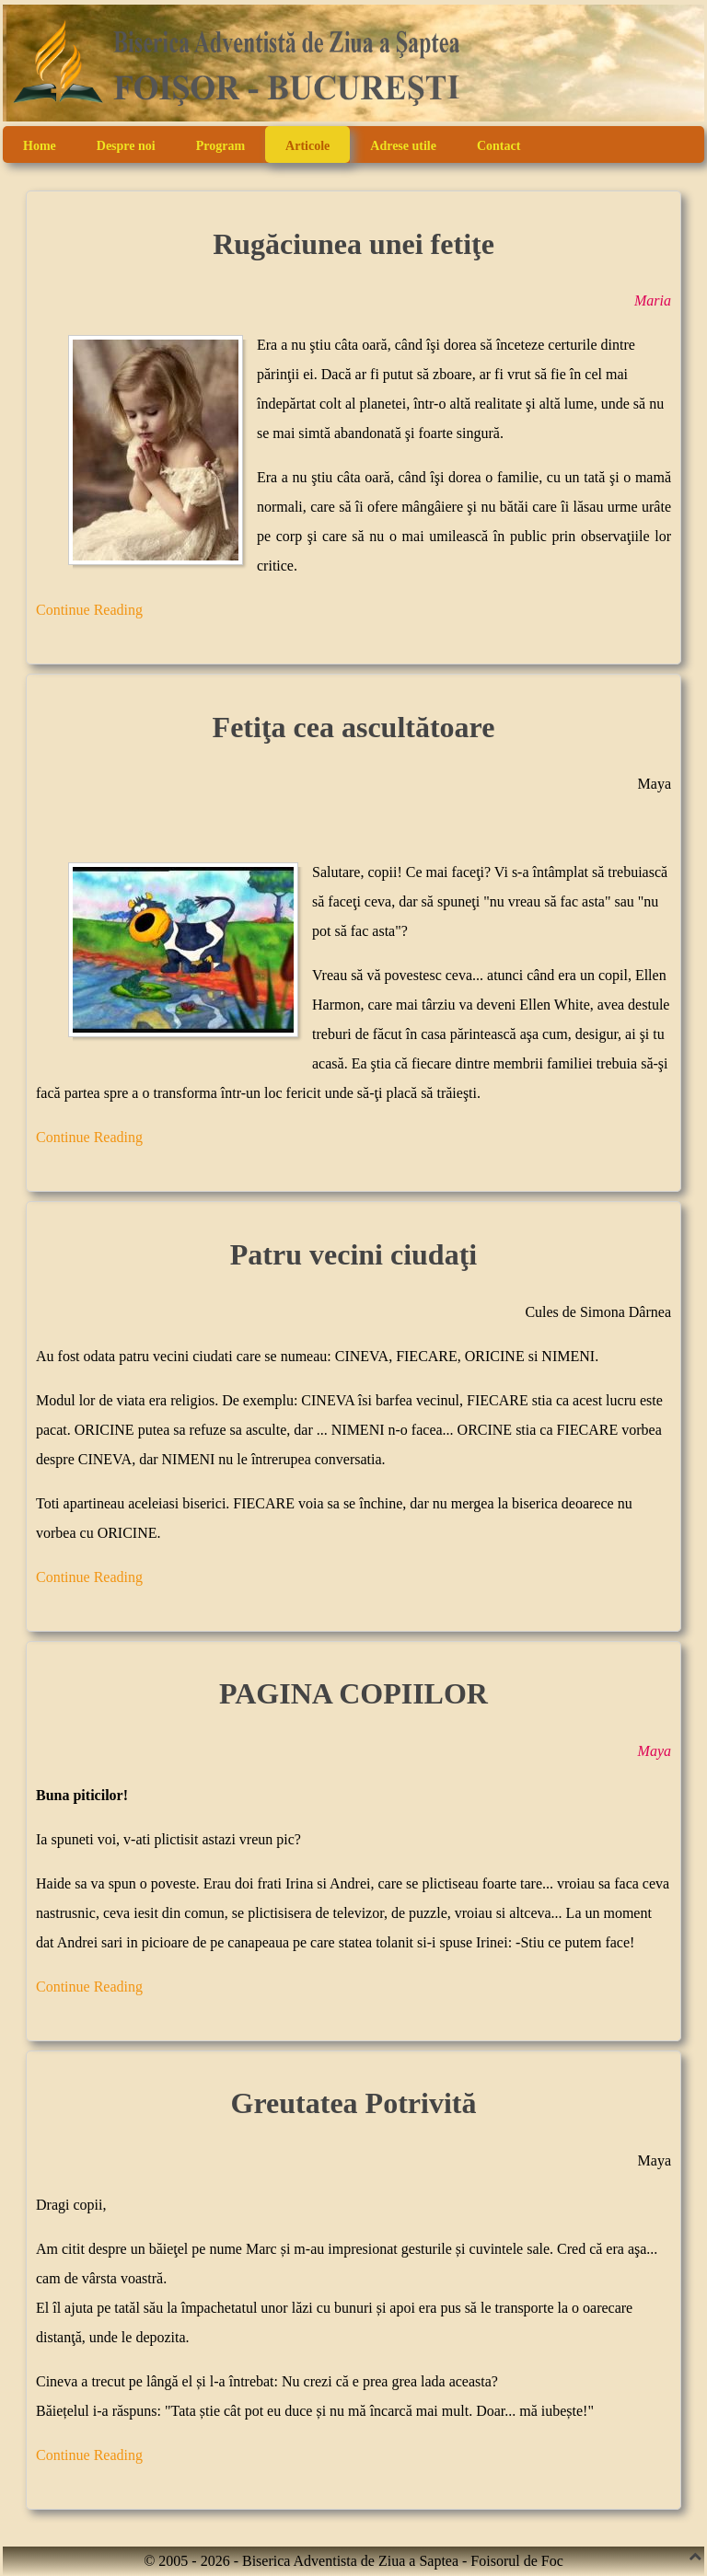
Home (39, 146)
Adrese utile (403, 146)
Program (220, 146)
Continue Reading (89, 610)
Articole (307, 146)
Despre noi (126, 146)
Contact (498, 146)
